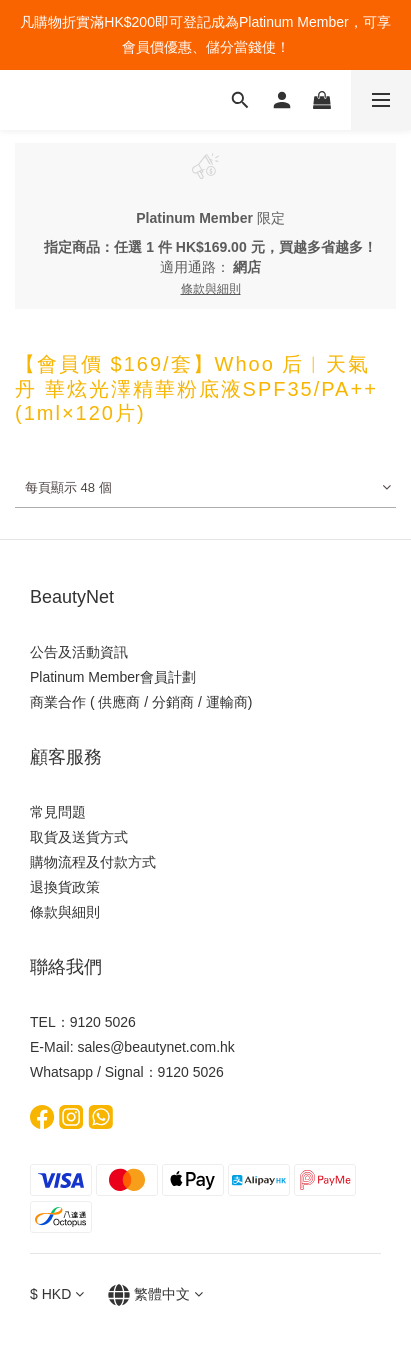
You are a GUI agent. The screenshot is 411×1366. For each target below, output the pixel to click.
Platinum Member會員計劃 (113, 677)
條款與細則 (65, 912)
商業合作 (58, 702)
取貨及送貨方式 (79, 837)
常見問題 (58, 812)
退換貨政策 (65, 887)
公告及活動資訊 (79, 652)
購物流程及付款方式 (93, 862)
